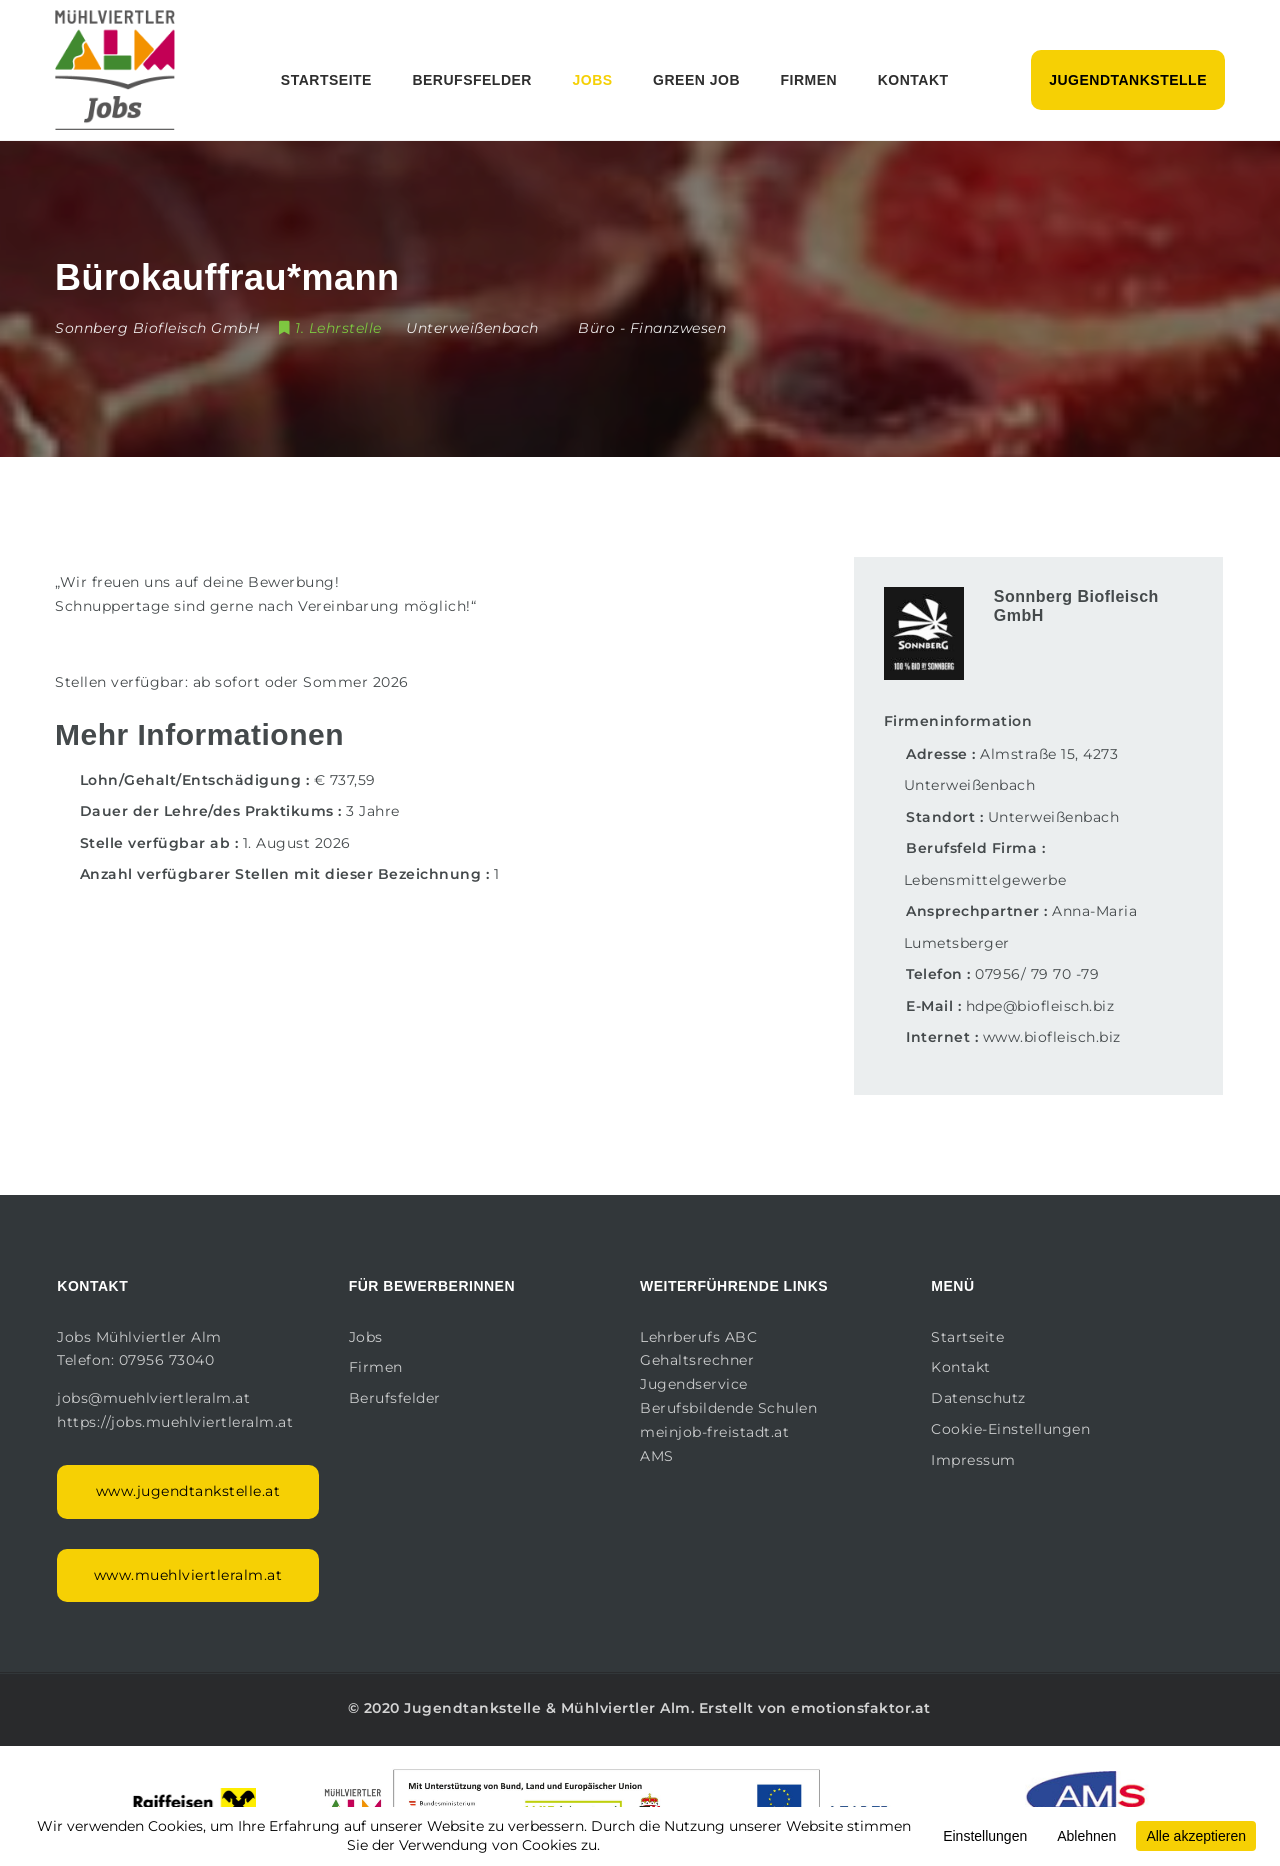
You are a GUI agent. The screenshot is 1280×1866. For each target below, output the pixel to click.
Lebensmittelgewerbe (985, 880)
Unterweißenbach (1054, 817)
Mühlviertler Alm (626, 1708)
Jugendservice (694, 1384)
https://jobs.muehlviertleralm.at (177, 1422)
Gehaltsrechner (697, 1360)
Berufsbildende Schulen (728, 1408)
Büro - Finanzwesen (652, 328)
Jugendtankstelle (1128, 80)
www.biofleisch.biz (1052, 1037)
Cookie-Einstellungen (1010, 1429)
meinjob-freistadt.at (714, 1432)
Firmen (809, 80)
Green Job (696, 80)
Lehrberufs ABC (698, 1337)
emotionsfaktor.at (861, 1708)
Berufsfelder (472, 80)
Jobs (592, 80)
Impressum (973, 1460)
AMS (657, 1456)
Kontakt (913, 80)
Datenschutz (978, 1398)
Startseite (326, 80)
